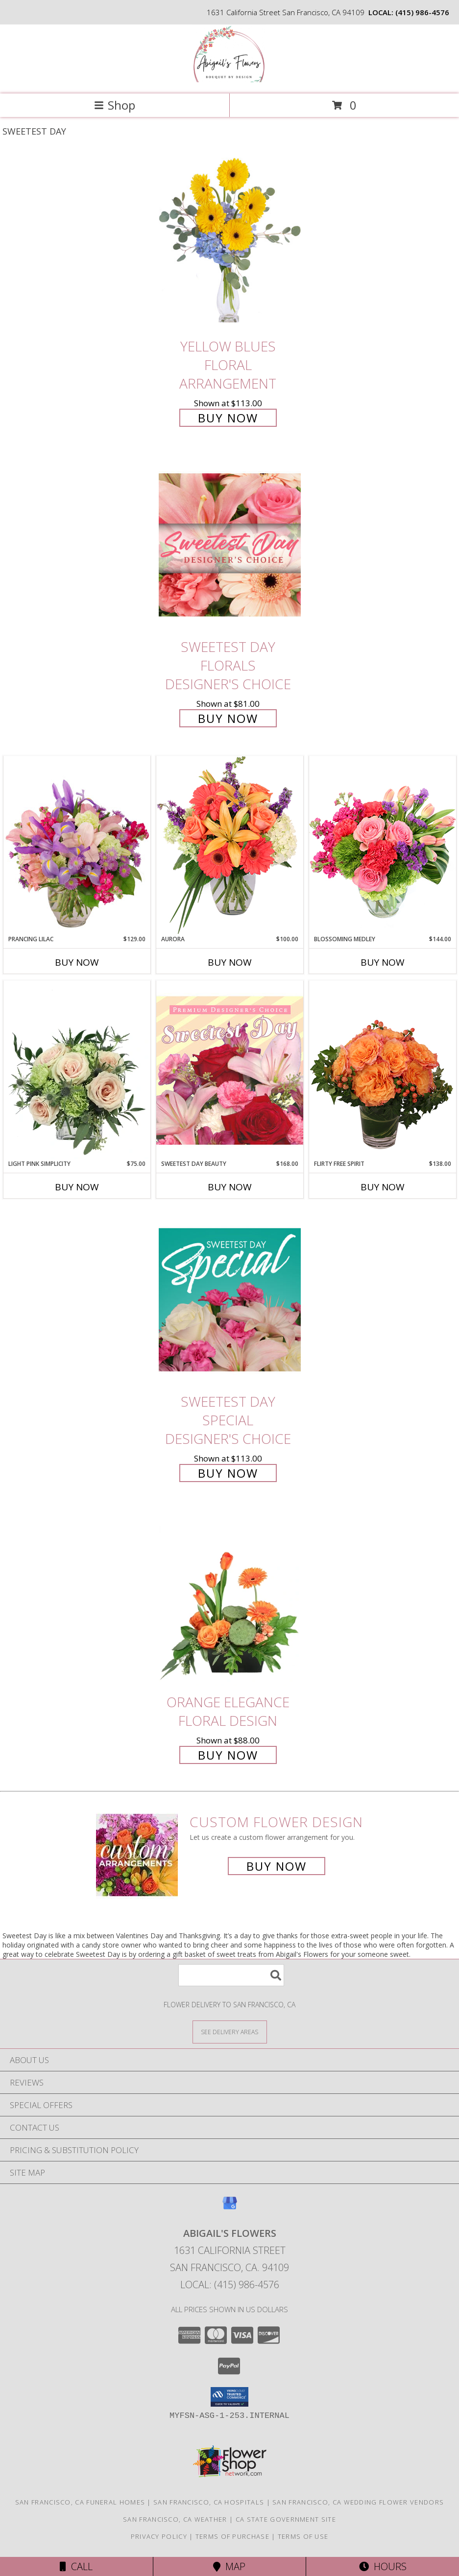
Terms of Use (303, 2536)
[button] (229, 2397)
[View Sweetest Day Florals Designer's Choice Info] (230, 544)
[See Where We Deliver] (230, 2031)
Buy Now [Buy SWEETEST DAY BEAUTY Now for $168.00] (230, 1187)
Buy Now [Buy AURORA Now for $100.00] (230, 962)
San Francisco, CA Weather (175, 2519)
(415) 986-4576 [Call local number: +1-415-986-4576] (422, 12)
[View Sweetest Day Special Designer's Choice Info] (230, 1299)
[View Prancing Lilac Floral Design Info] (76, 845)
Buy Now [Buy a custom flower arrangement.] (276, 1866)
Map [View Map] (229, 2566)
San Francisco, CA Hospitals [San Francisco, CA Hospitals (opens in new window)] (208, 2502)
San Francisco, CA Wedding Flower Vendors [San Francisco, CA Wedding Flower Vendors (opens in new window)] (358, 2502)
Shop (114, 105)
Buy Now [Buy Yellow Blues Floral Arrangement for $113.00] (228, 418)
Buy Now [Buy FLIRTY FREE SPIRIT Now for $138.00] (383, 1187)
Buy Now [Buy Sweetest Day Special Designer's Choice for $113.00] (228, 1473)
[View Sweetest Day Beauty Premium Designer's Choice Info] (229, 1070)
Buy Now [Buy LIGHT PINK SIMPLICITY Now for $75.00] (77, 1187)
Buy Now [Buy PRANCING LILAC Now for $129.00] (77, 962)
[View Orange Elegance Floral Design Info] (230, 1599)
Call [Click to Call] (76, 2566)
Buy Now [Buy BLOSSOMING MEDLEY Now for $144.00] (383, 962)
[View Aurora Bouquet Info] (229, 845)
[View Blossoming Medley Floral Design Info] (382, 845)
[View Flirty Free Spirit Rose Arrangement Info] (382, 1070)
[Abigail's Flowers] (230, 79)
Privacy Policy (159, 2536)
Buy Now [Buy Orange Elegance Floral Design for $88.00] (228, 1755)
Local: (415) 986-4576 (229, 2284)
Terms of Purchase (232, 2536)
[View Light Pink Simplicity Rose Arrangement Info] (76, 1070)
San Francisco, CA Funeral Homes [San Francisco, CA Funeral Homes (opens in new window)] (80, 2502)
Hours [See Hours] (383, 2566)
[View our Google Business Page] (230, 2207)
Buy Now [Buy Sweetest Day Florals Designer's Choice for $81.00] (228, 718)
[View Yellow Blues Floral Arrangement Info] (230, 244)
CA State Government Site (286, 2519)
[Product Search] (231, 1975)
